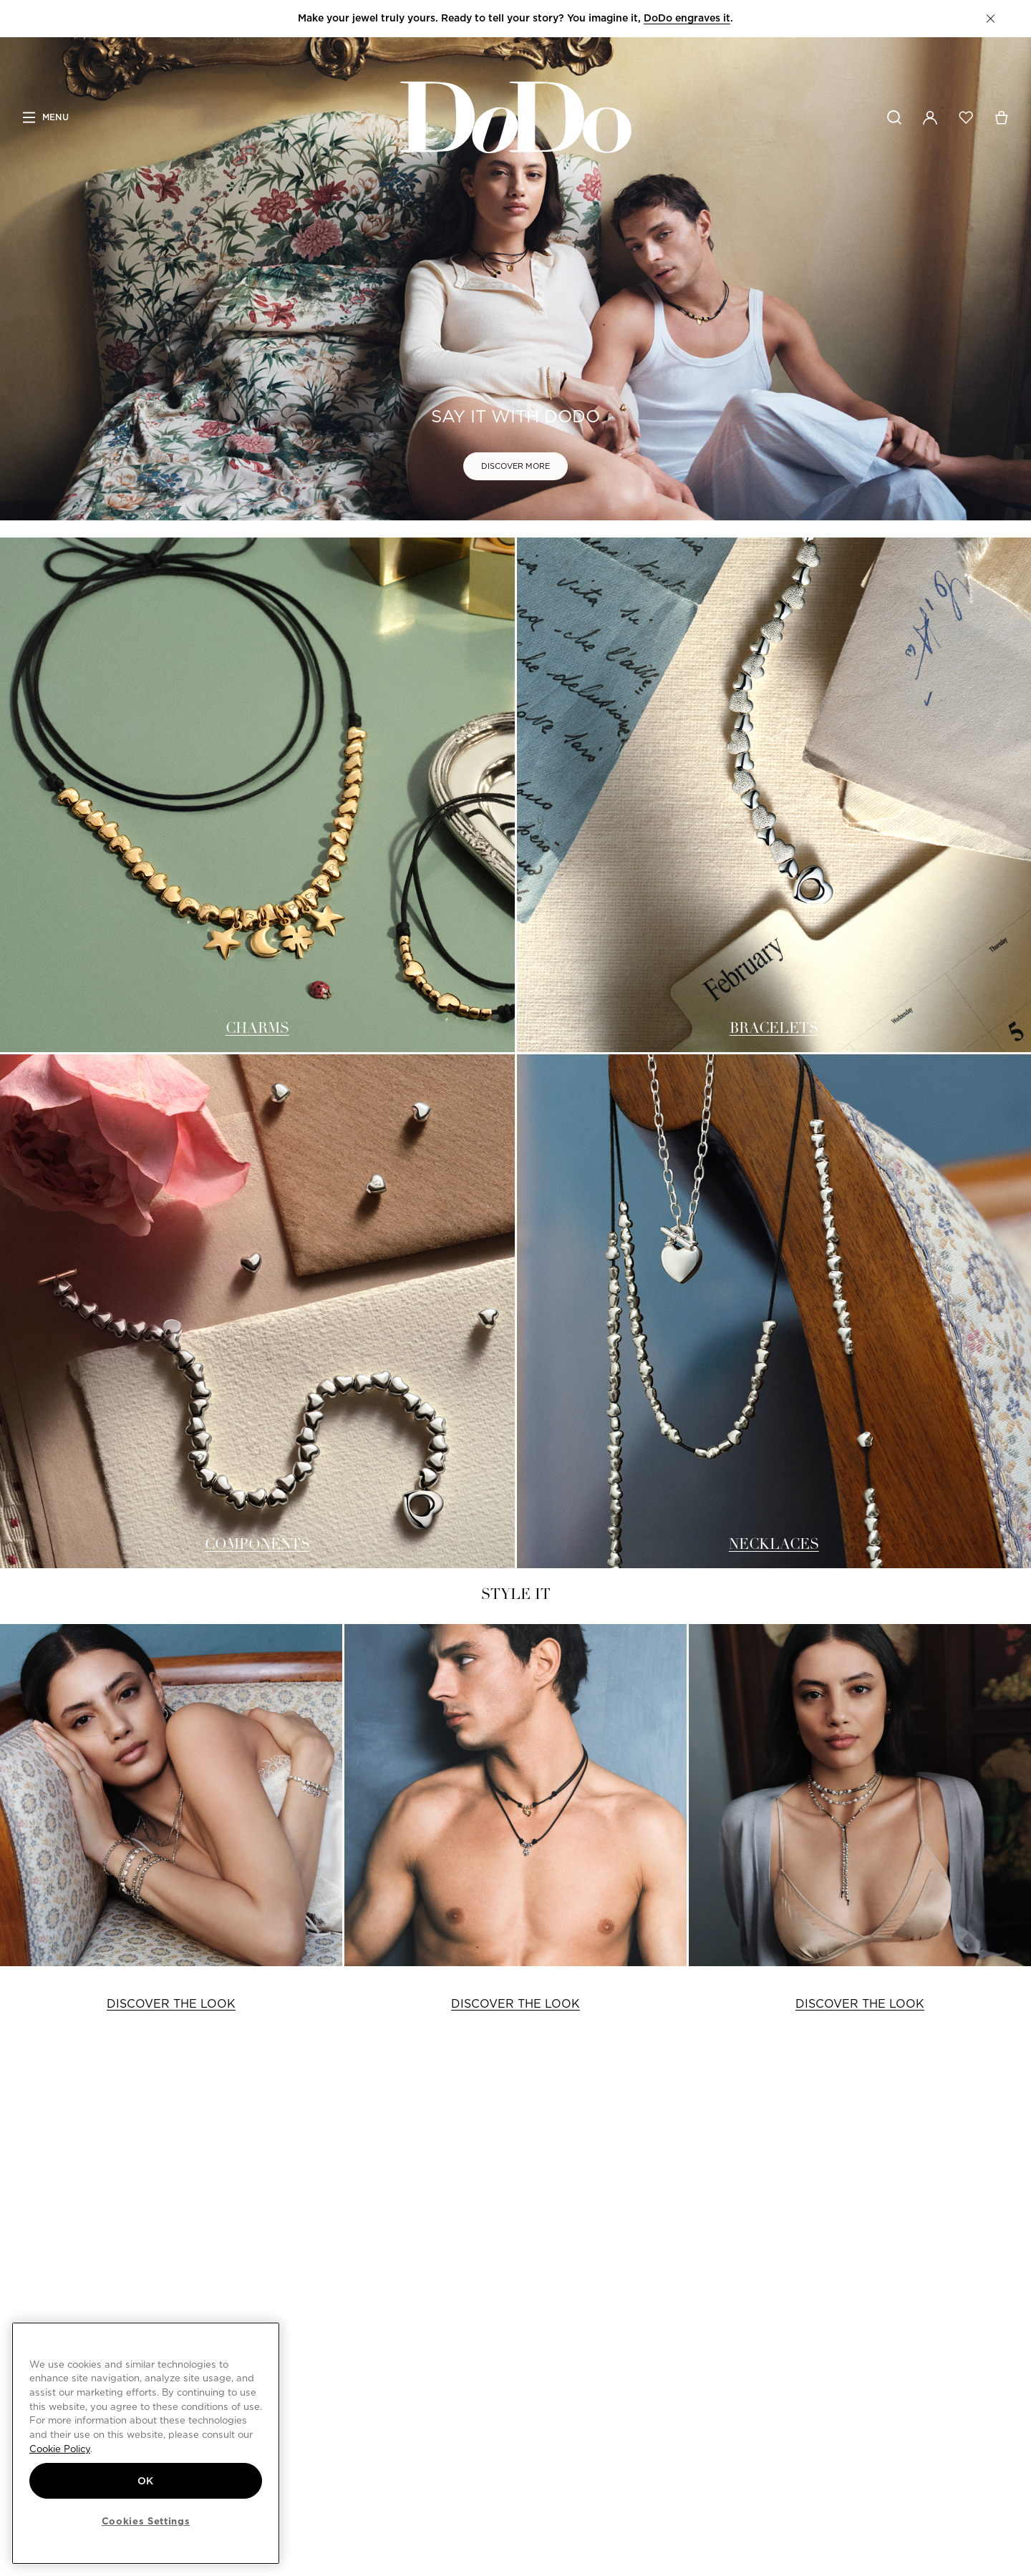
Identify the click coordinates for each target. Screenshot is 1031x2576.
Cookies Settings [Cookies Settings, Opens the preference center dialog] (146, 2521)
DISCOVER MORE (515, 466)
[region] (145, 2443)
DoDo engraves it (687, 18)
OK (145, 2481)
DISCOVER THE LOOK (171, 2004)
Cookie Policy (59, 2448)
